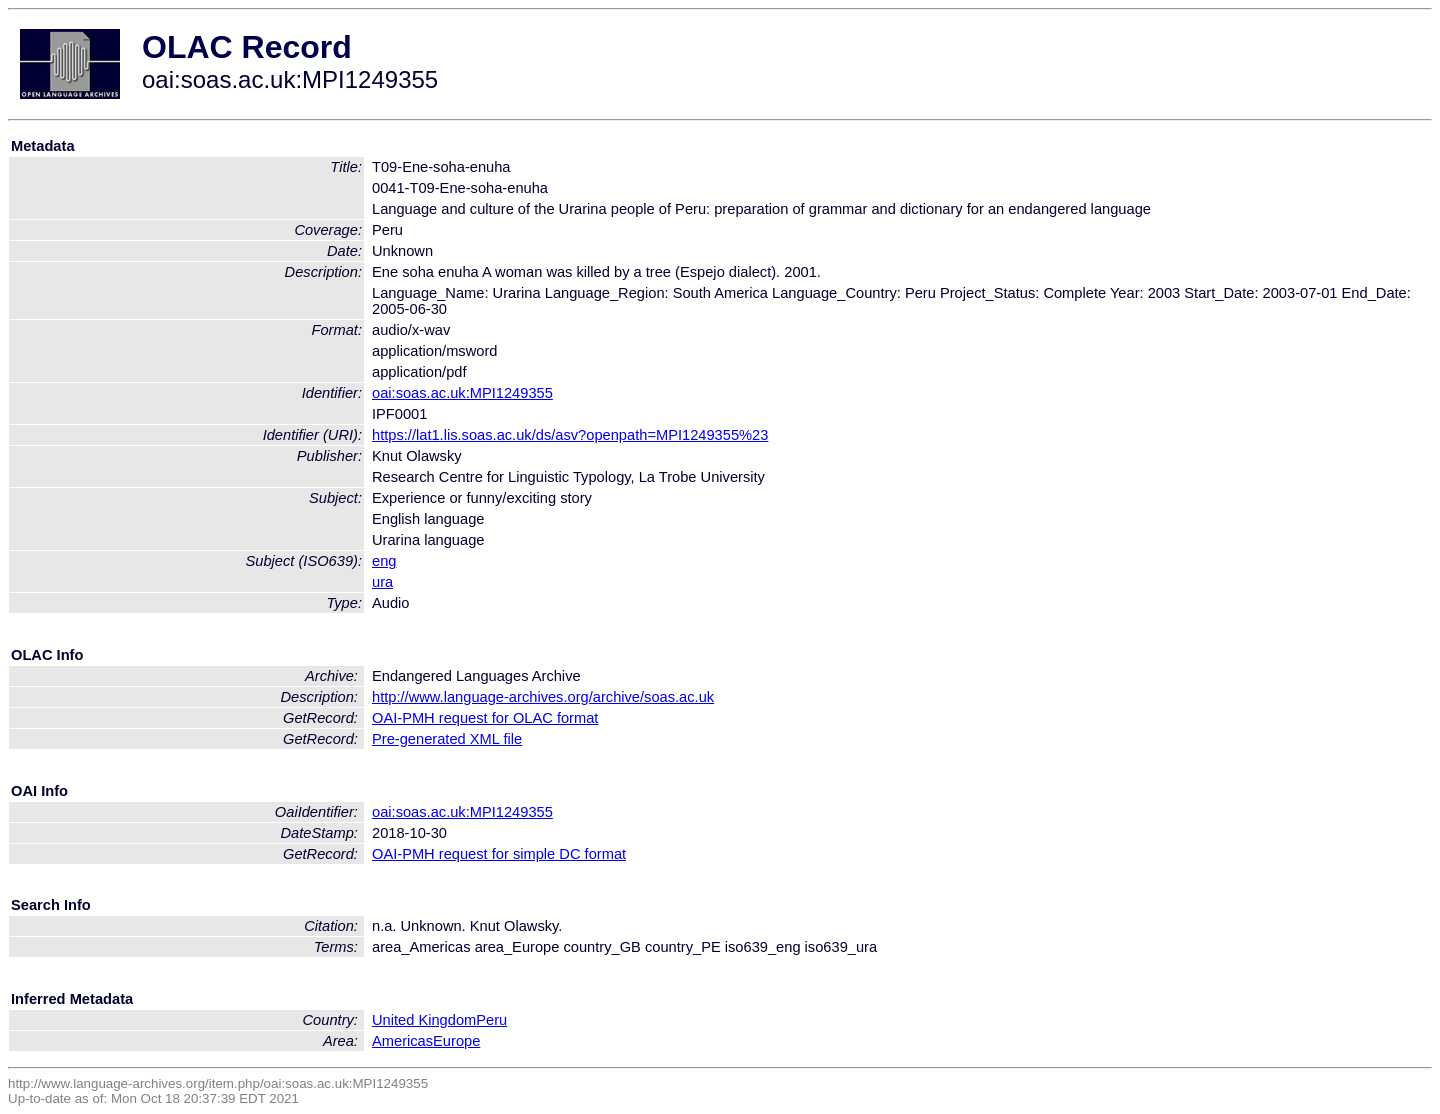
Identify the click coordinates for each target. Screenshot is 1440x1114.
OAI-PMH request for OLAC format (485, 718)
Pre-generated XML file (447, 739)
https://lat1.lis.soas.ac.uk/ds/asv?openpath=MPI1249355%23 (570, 435)
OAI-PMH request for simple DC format (499, 854)
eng (384, 561)
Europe (456, 1041)
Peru (491, 1020)
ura (382, 582)
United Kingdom (424, 1020)
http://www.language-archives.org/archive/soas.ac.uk (543, 697)
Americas (402, 1041)
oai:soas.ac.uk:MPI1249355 (462, 393)
